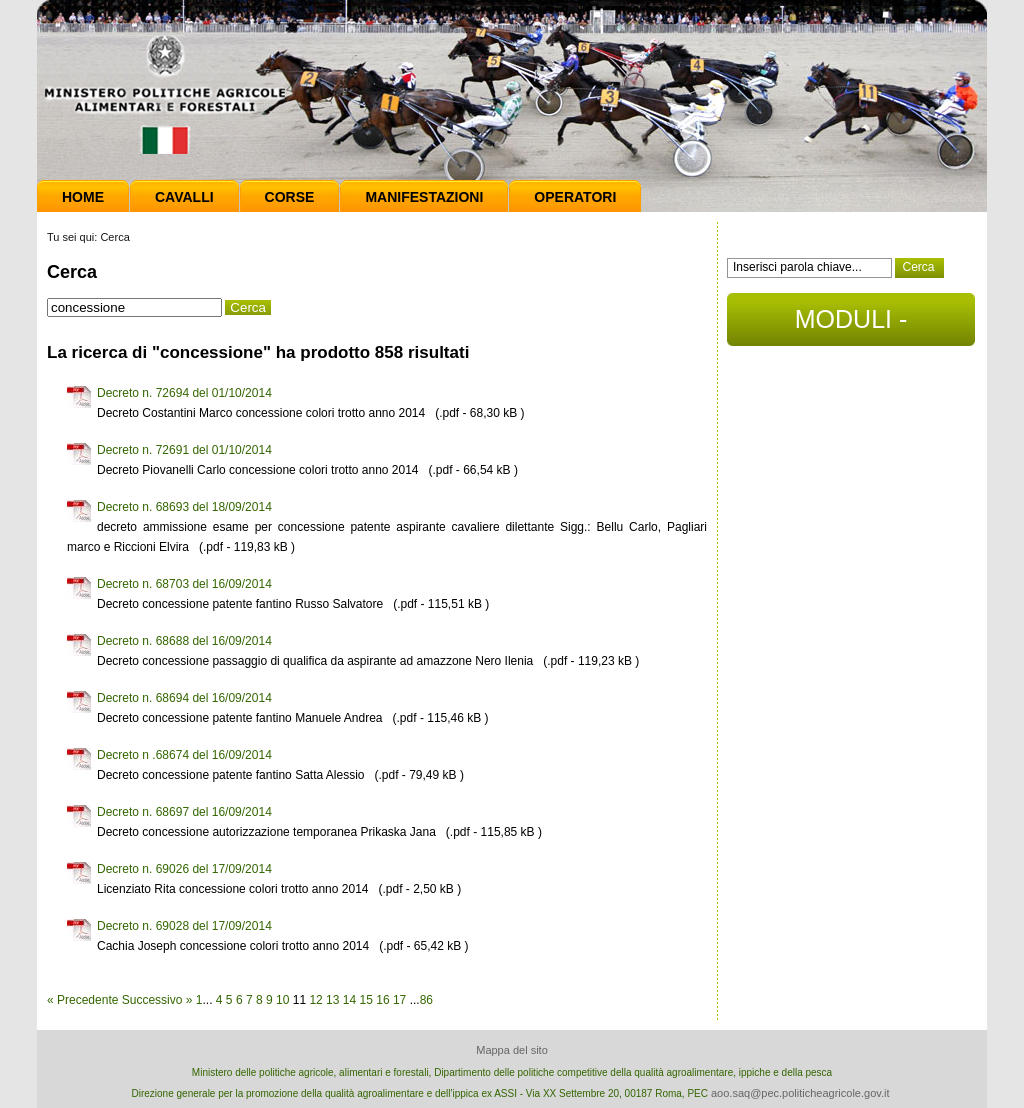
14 (349, 1000)
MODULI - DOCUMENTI (850, 325)
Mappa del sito (512, 1050)
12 (315, 1000)
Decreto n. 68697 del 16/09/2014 (184, 812)
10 (282, 1000)
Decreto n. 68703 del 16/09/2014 (184, 584)
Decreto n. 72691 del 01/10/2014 (184, 450)
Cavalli (184, 197)
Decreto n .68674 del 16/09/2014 (184, 755)
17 (399, 1000)
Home (83, 197)
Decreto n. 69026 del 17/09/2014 (184, 869)
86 (426, 1000)
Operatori (575, 197)
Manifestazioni (424, 197)
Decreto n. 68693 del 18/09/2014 (184, 507)
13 (332, 1000)
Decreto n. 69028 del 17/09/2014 (184, 926)
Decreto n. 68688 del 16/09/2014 (184, 641)
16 (382, 1000)
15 (366, 1000)
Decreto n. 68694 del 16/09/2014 (184, 698)
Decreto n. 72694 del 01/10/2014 (184, 393)
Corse (290, 197)
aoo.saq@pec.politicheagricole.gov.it (800, 1093)
